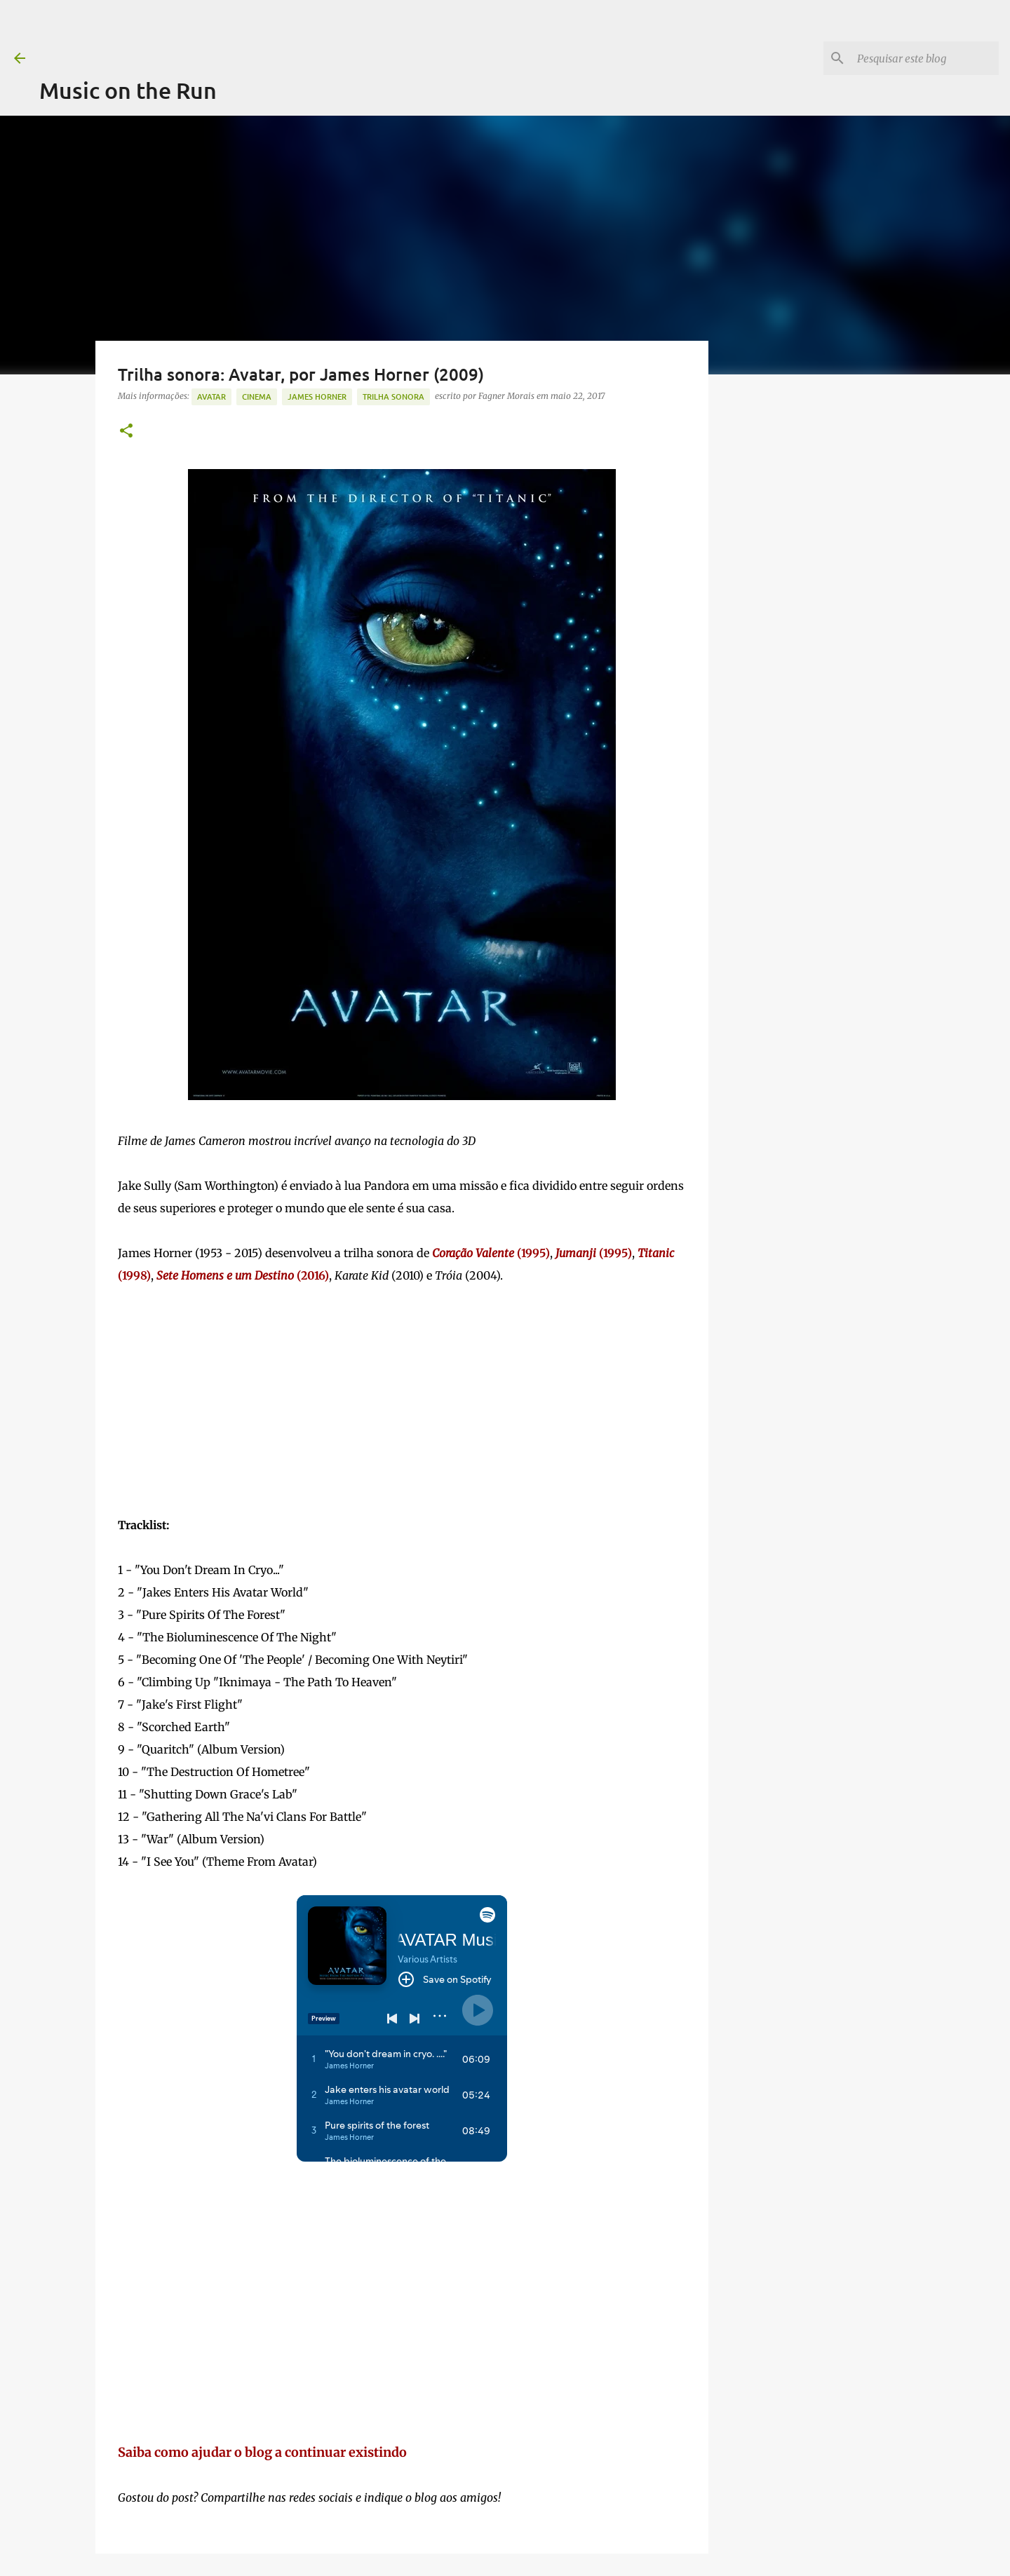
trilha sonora (393, 396)
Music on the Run (128, 90)
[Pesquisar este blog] (925, 58)
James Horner (317, 396)
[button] (126, 431)
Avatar (211, 396)
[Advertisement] (294, 31)
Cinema (256, 396)
